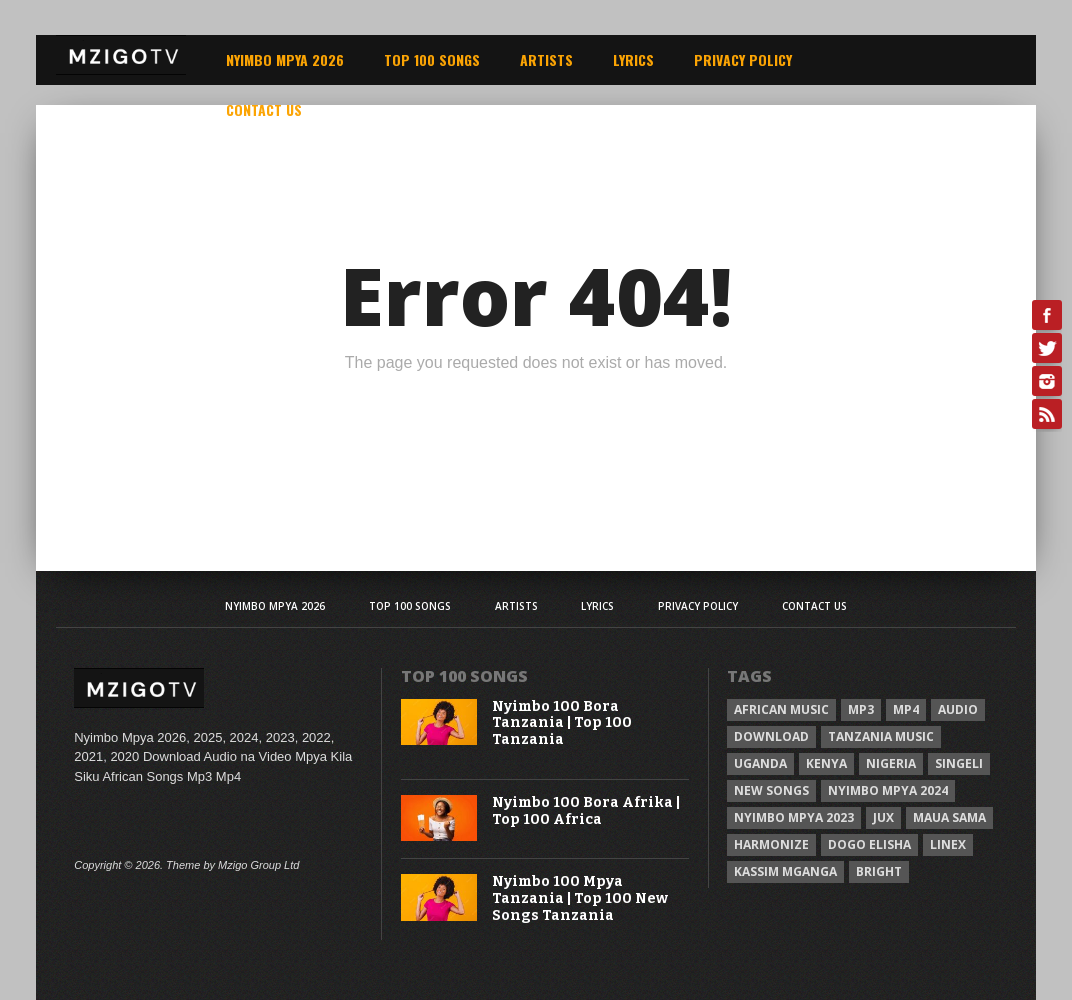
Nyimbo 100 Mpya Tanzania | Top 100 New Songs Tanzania (580, 899)
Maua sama (949, 817)
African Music (781, 709)
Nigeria (891, 763)
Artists (546, 59)
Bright (879, 871)
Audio (958, 709)
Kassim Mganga (785, 871)
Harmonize (771, 844)
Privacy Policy (743, 59)
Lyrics (633, 59)
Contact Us (264, 109)
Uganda (760, 763)
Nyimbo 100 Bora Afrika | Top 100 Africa (586, 811)
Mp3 (861, 709)
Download (771, 736)
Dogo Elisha (869, 844)
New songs (771, 790)
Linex (948, 844)
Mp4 (906, 709)
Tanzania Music (881, 736)
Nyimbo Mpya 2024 (888, 790)
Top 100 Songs (432, 59)
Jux (883, 817)
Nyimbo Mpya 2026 (285, 59)
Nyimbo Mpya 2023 (794, 817)
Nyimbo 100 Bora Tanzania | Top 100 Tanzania (562, 724)
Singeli (959, 763)
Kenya (826, 763)
